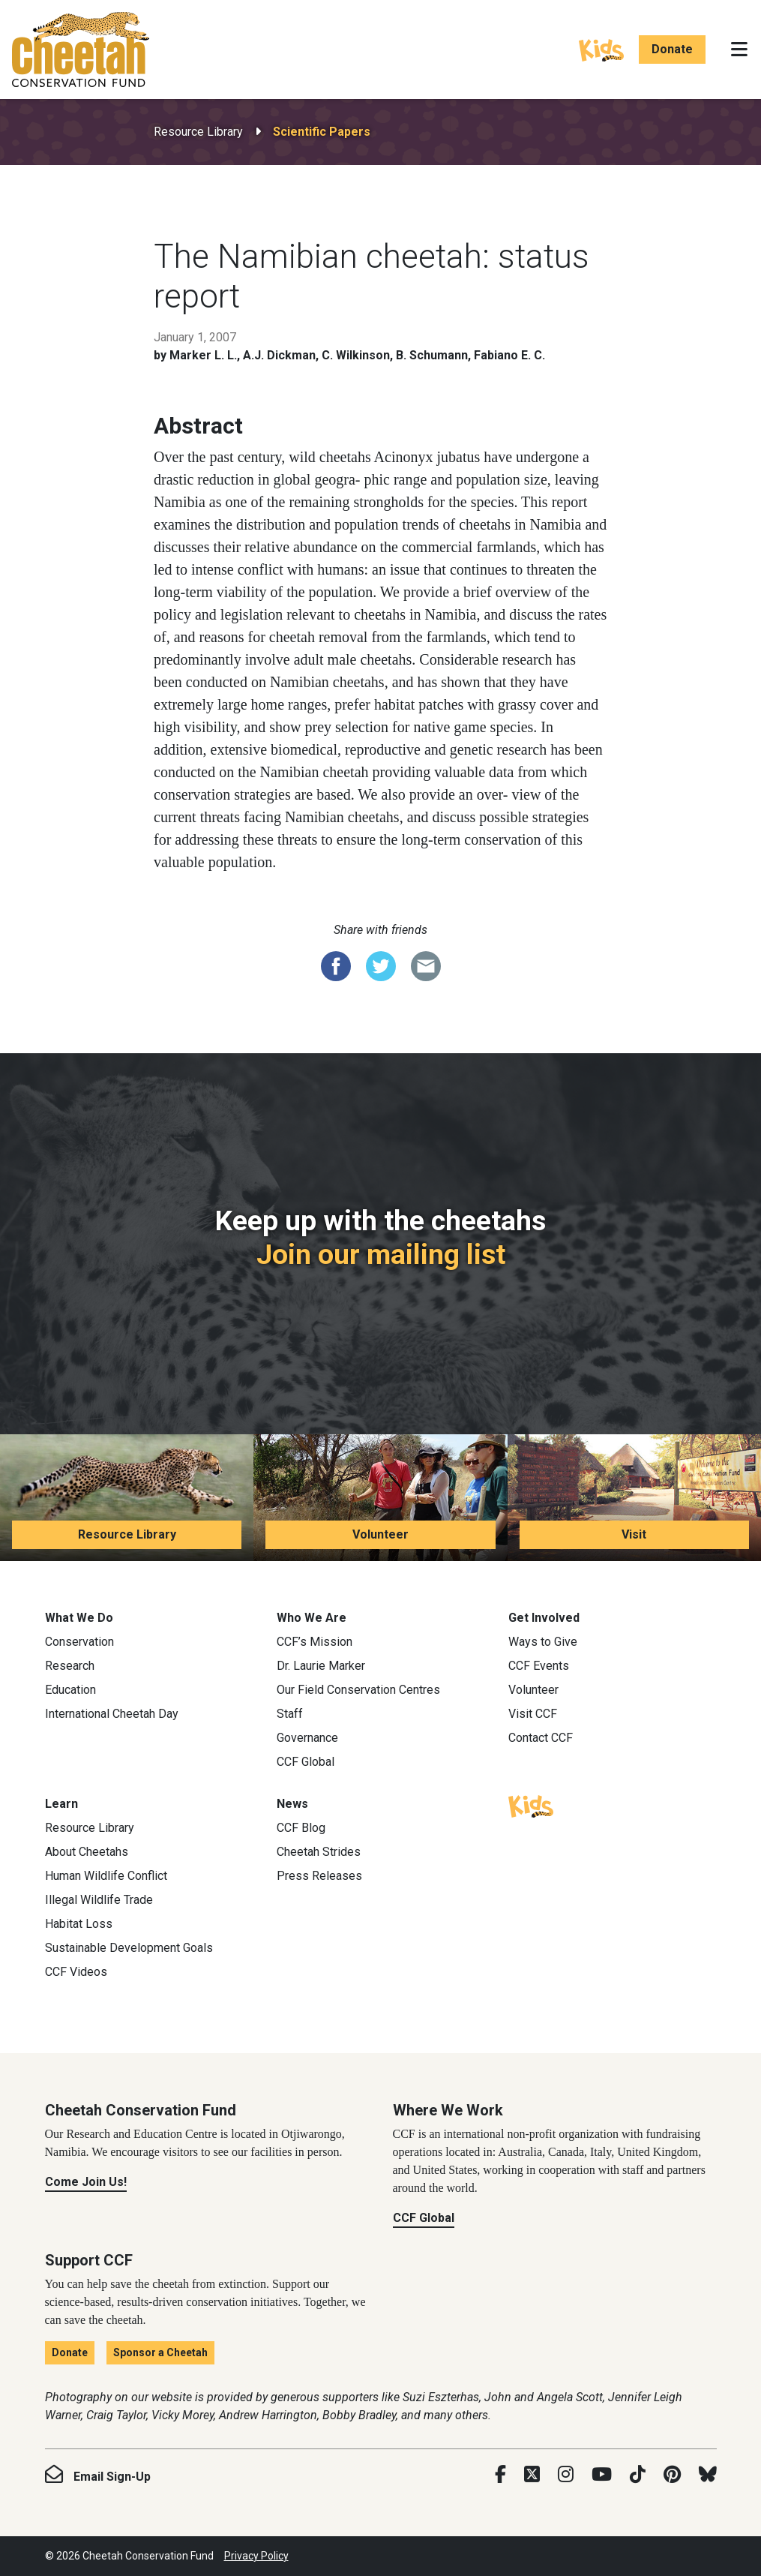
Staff (290, 1714)
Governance (307, 1738)
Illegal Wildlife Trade (99, 1900)
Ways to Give (542, 1642)
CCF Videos (76, 1972)
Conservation (79, 1642)
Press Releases (319, 1876)
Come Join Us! (86, 2182)
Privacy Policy (256, 2556)
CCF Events (538, 1666)
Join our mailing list (380, 1254)
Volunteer (380, 1534)
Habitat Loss (78, 1924)
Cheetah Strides (319, 1852)
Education (70, 1690)
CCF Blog (301, 1828)
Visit (634, 1534)
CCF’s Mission (314, 1642)
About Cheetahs (86, 1852)
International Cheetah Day (111, 1714)
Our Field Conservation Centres (358, 1690)
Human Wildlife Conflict (106, 1876)
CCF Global (305, 1762)
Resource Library (198, 132)
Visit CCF (532, 1714)
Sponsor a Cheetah (160, 2352)
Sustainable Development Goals (129, 1948)
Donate (672, 49)
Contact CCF (540, 1738)
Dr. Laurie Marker (321, 1666)
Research (69, 1666)
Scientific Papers (321, 132)
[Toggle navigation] (739, 49)
